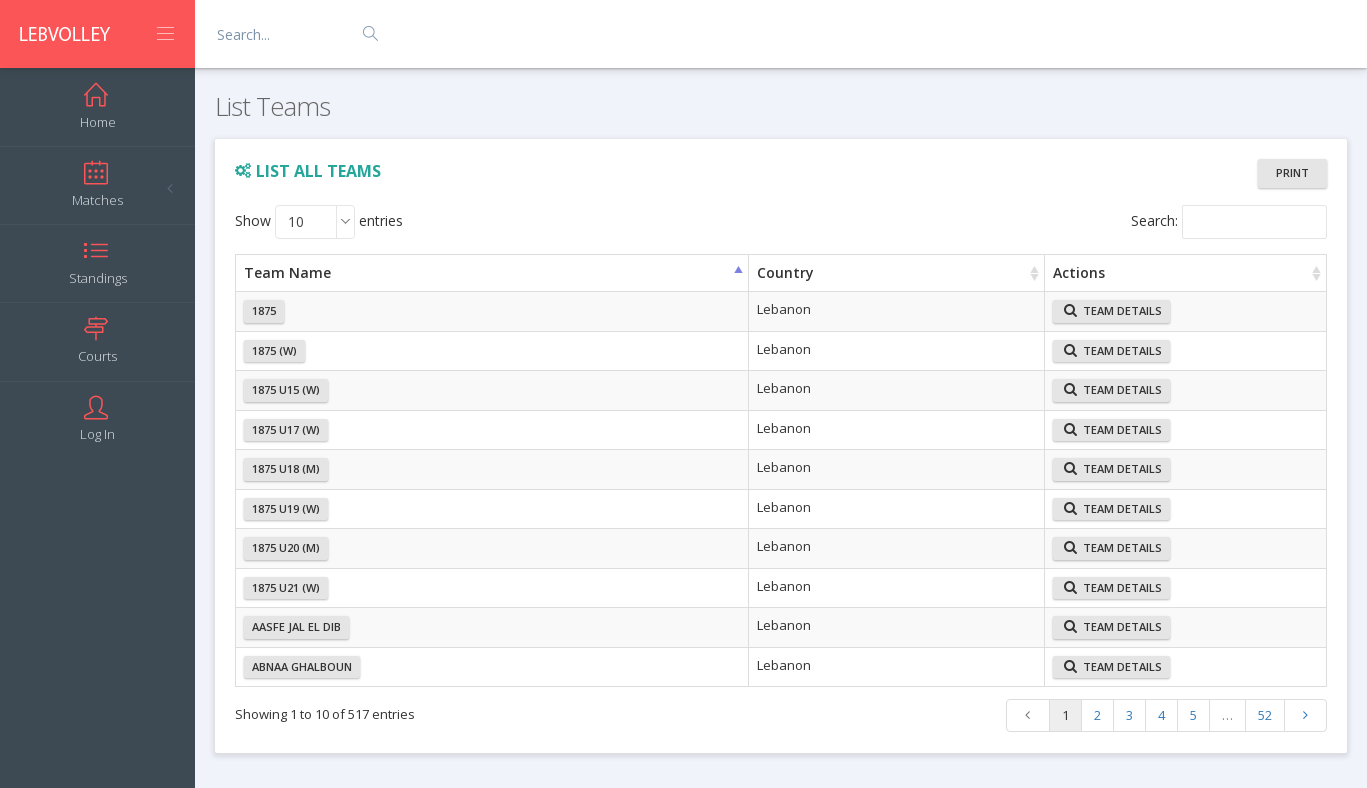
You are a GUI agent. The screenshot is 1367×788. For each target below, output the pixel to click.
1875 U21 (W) (286, 587)
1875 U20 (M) (286, 547)
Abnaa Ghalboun (302, 666)
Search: (1229, 222)
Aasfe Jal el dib (296, 626)
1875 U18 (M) (286, 468)
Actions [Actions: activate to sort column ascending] (1079, 272)
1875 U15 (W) (286, 389)
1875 (264, 310)
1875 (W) (274, 350)
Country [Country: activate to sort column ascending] (785, 272)
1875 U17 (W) (286, 429)
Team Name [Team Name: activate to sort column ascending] (287, 272)
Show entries (319, 222)
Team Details (1113, 310)
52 (1265, 715)
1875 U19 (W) (286, 508)
